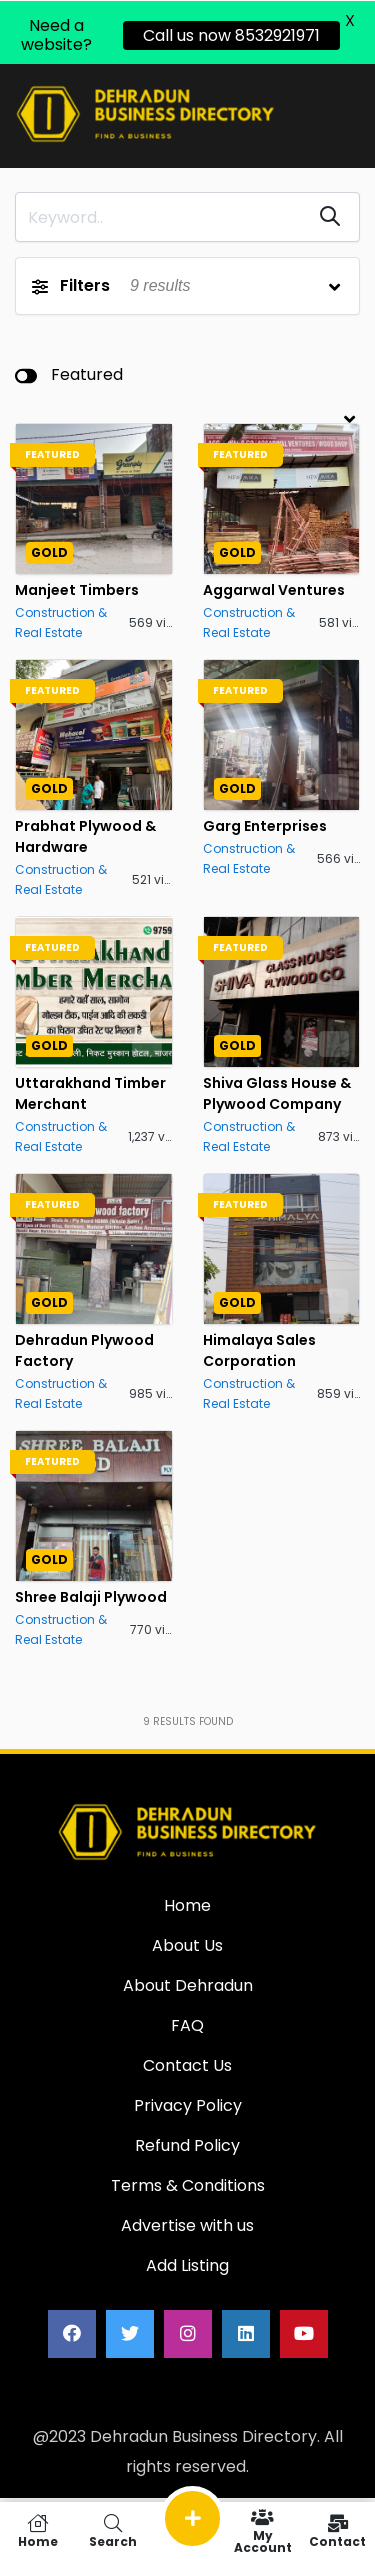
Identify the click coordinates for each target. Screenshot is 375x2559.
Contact (337, 2530)
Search (112, 2530)
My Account (262, 2530)
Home (37, 2530)
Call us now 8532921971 (231, 34)
